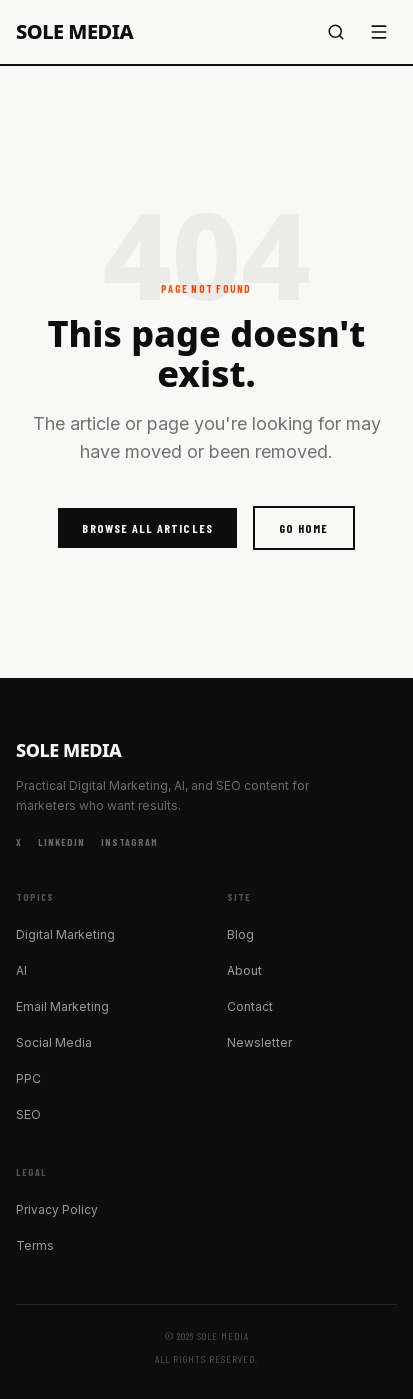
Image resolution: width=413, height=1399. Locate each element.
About (244, 970)
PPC (28, 1078)
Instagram (129, 842)
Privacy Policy (57, 1209)
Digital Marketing (65, 934)
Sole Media (74, 32)
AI (21, 970)
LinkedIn (61, 842)
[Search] (336, 32)
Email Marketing (62, 1006)
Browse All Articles (147, 528)
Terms (35, 1245)
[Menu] (379, 32)
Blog (240, 934)
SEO (28, 1114)
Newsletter (259, 1042)
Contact (250, 1006)
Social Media (54, 1042)
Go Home (303, 528)
